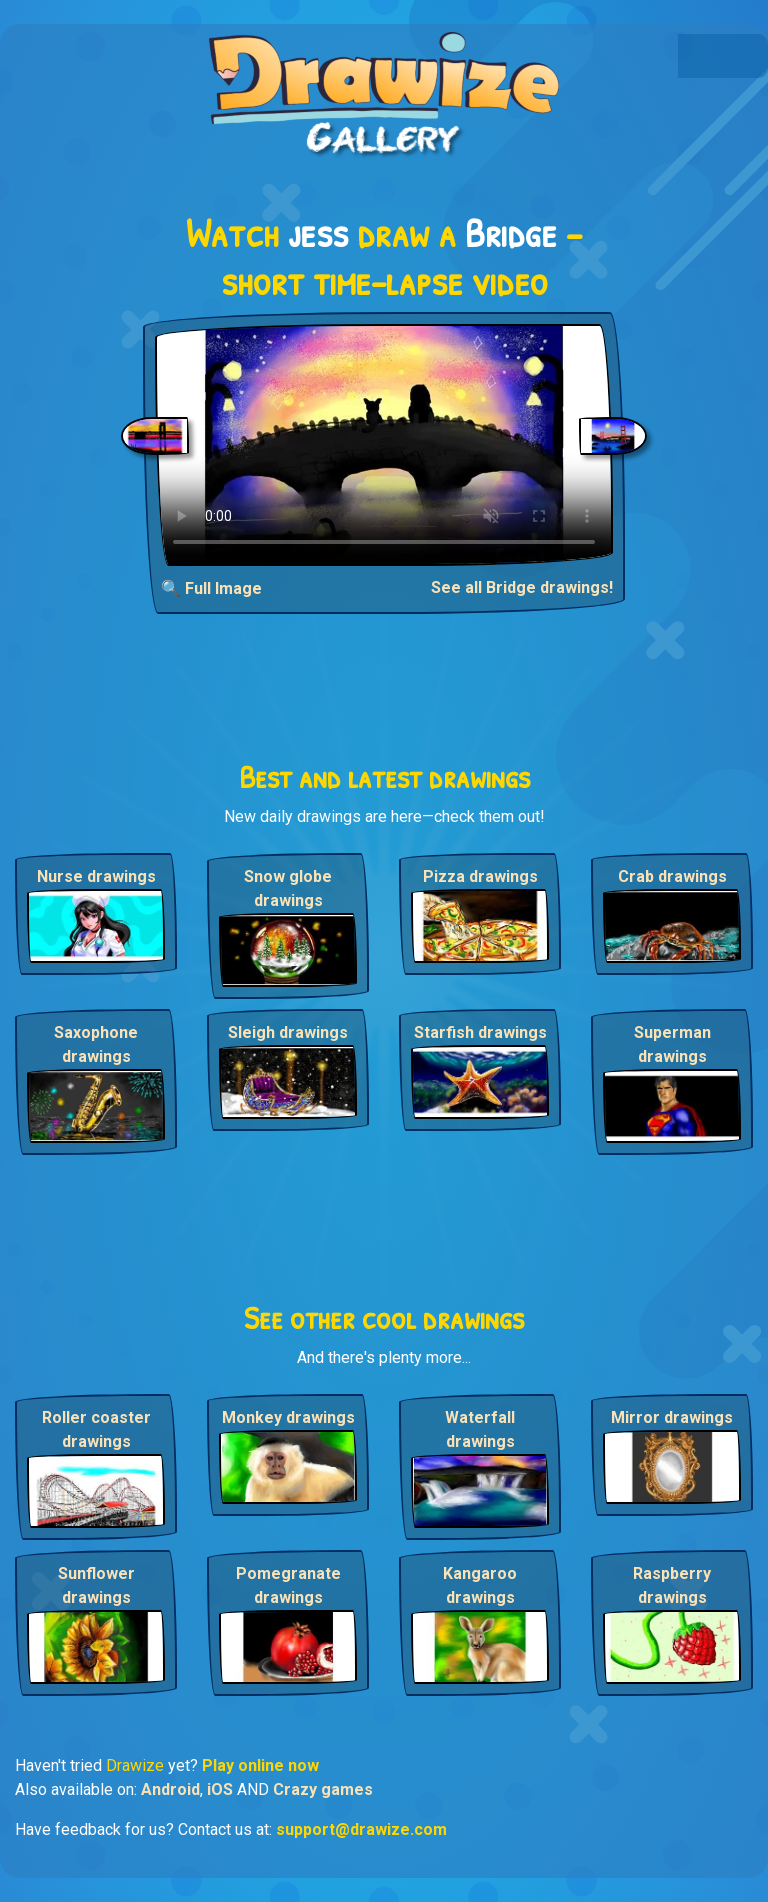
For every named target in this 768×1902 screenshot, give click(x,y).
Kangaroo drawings (480, 1585)
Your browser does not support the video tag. (384, 445)
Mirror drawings (672, 1417)
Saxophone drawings (96, 1044)
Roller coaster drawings (96, 1429)
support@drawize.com (361, 1829)
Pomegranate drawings (288, 1585)
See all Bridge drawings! (522, 587)
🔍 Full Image (211, 588)
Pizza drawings (480, 876)
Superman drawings (672, 1044)
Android (170, 1789)
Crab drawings (672, 876)
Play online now (260, 1765)
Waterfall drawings (480, 1429)
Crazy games (323, 1789)
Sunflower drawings (96, 1585)
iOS (220, 1789)
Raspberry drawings (672, 1585)
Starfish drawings (480, 1032)
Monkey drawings (288, 1417)
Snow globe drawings (288, 888)
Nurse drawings (96, 876)
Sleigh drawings (288, 1032)
